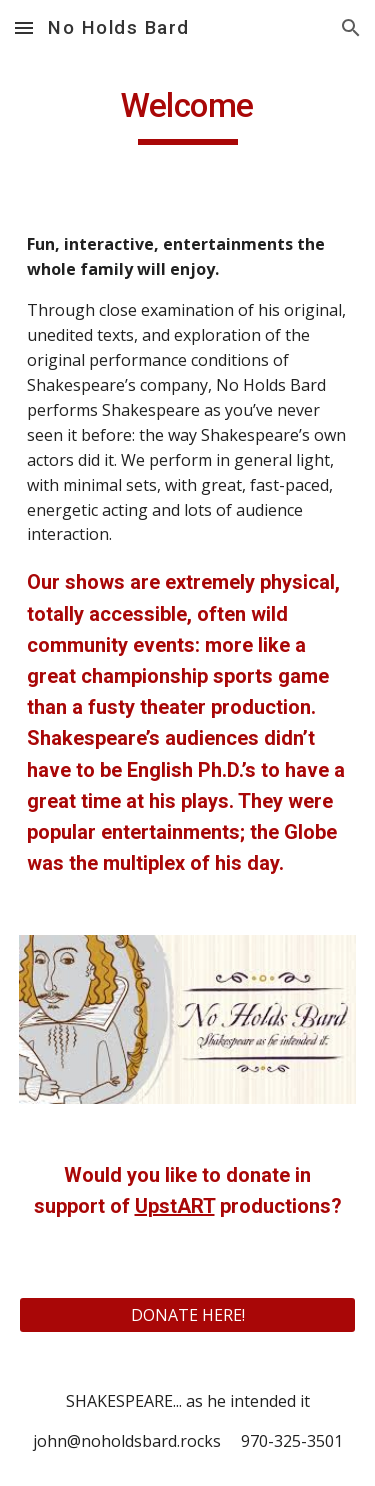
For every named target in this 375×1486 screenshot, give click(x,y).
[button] (24, 27)
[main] (188, 115)
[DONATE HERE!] (188, 1315)
